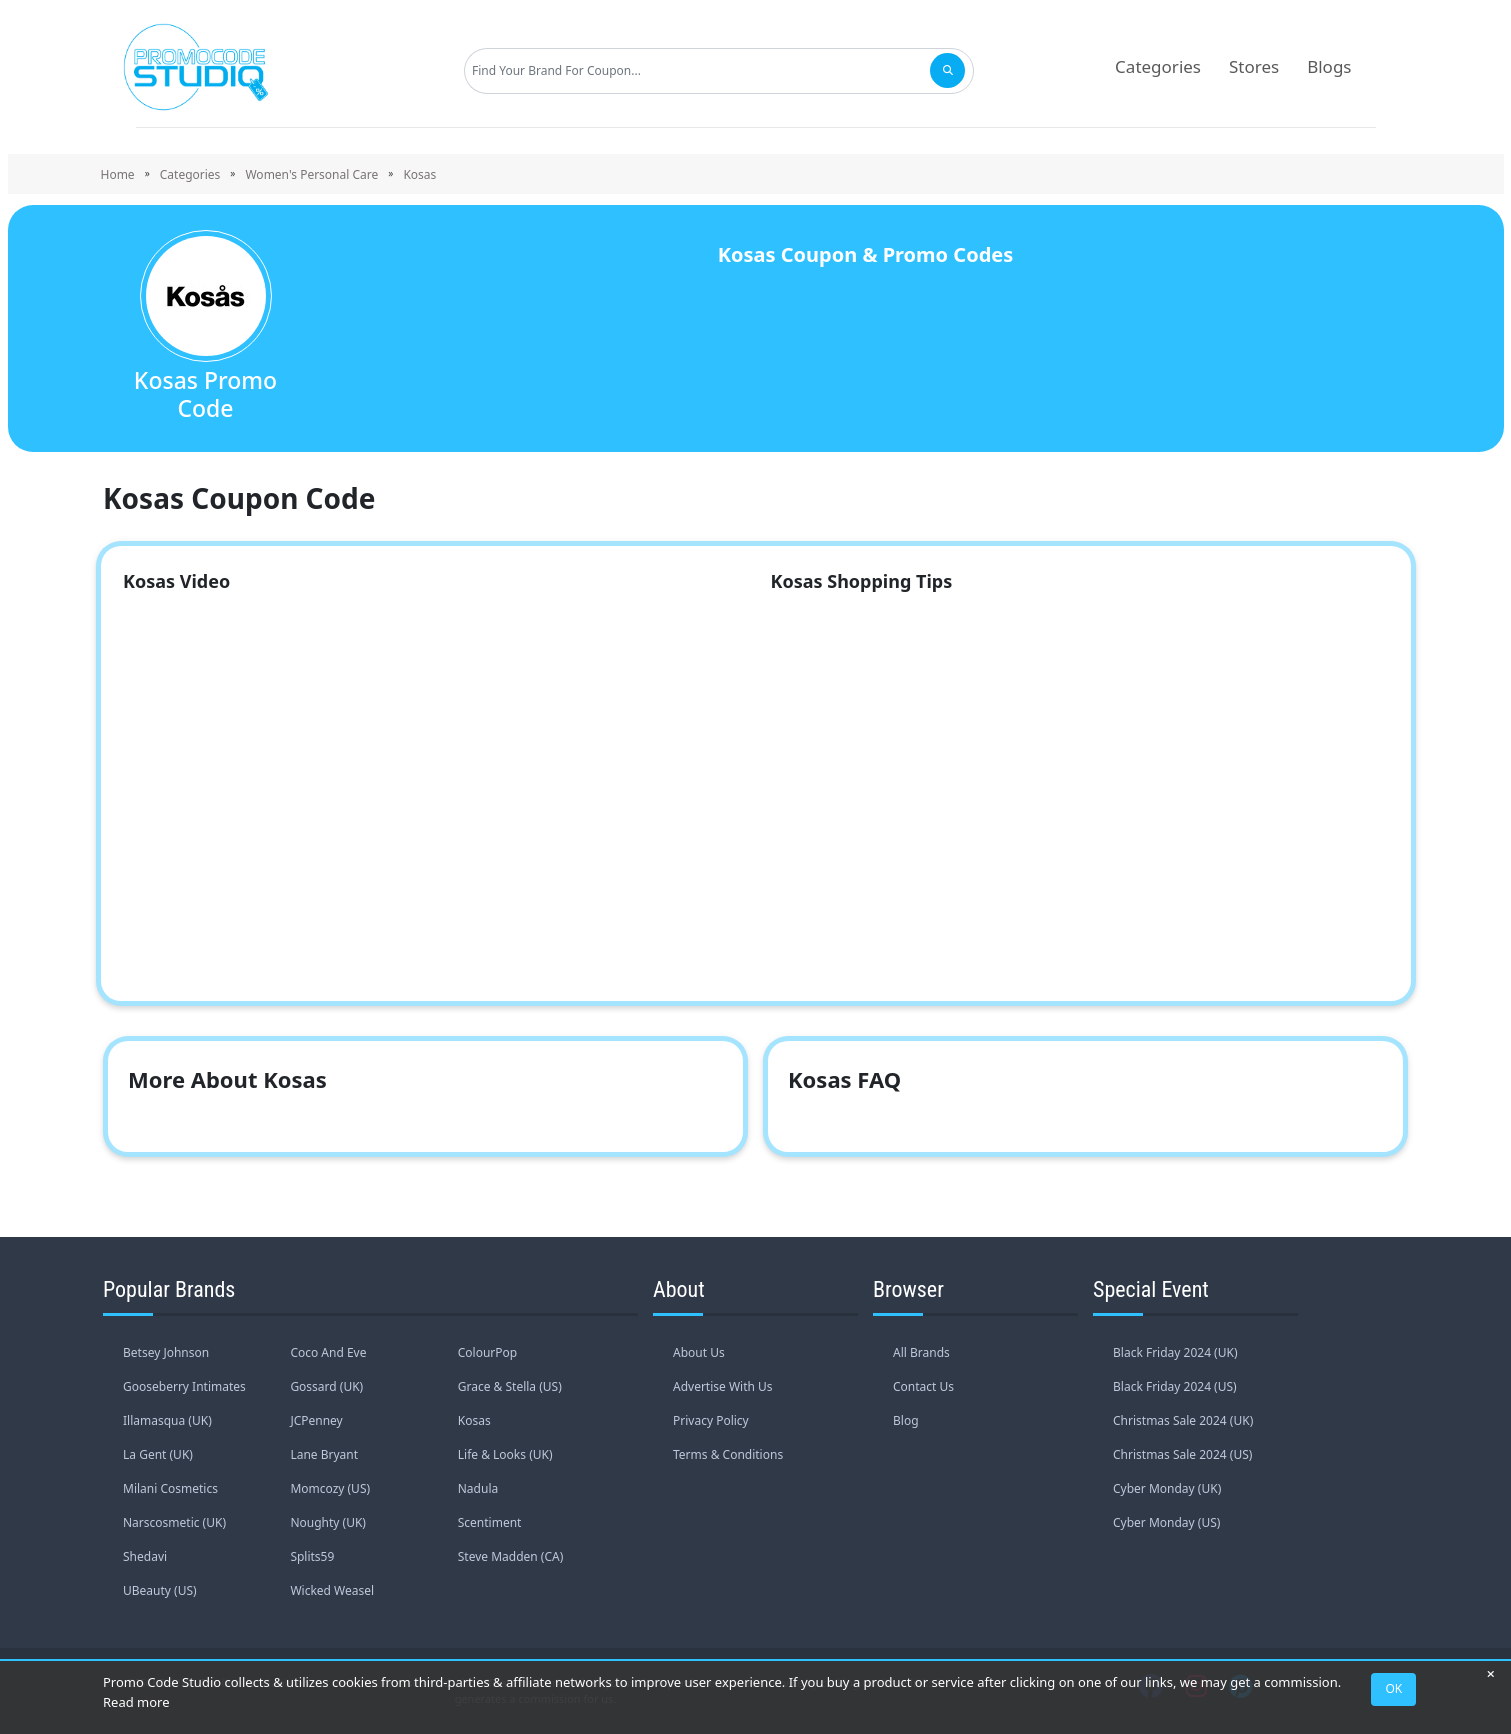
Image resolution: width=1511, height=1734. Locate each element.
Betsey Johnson (166, 1352)
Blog (906, 1420)
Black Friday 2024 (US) (1175, 1386)
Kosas (474, 1420)
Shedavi (145, 1556)
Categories (1158, 66)
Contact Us (923, 1386)
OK (1394, 1688)
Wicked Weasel (332, 1590)
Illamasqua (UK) (167, 1420)
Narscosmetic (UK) (174, 1522)
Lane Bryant (324, 1454)
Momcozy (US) (330, 1488)
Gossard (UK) (326, 1386)
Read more (136, 1702)
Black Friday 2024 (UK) (1175, 1352)
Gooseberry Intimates (184, 1386)
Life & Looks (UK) (505, 1454)
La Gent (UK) (158, 1454)
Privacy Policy (711, 1420)
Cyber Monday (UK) (1167, 1488)
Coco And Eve (328, 1352)
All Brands (921, 1352)
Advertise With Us (723, 1386)
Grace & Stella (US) (510, 1386)
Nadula (478, 1488)
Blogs (1329, 66)
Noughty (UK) (328, 1522)
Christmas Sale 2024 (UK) (1183, 1420)
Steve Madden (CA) (511, 1556)
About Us (699, 1352)
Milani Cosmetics (170, 1488)
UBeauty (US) (160, 1590)
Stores (1254, 66)
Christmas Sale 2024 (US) (1182, 1454)
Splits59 (312, 1556)
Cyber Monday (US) (1166, 1522)
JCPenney (316, 1420)
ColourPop (487, 1352)
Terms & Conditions (728, 1454)
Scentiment (490, 1522)
